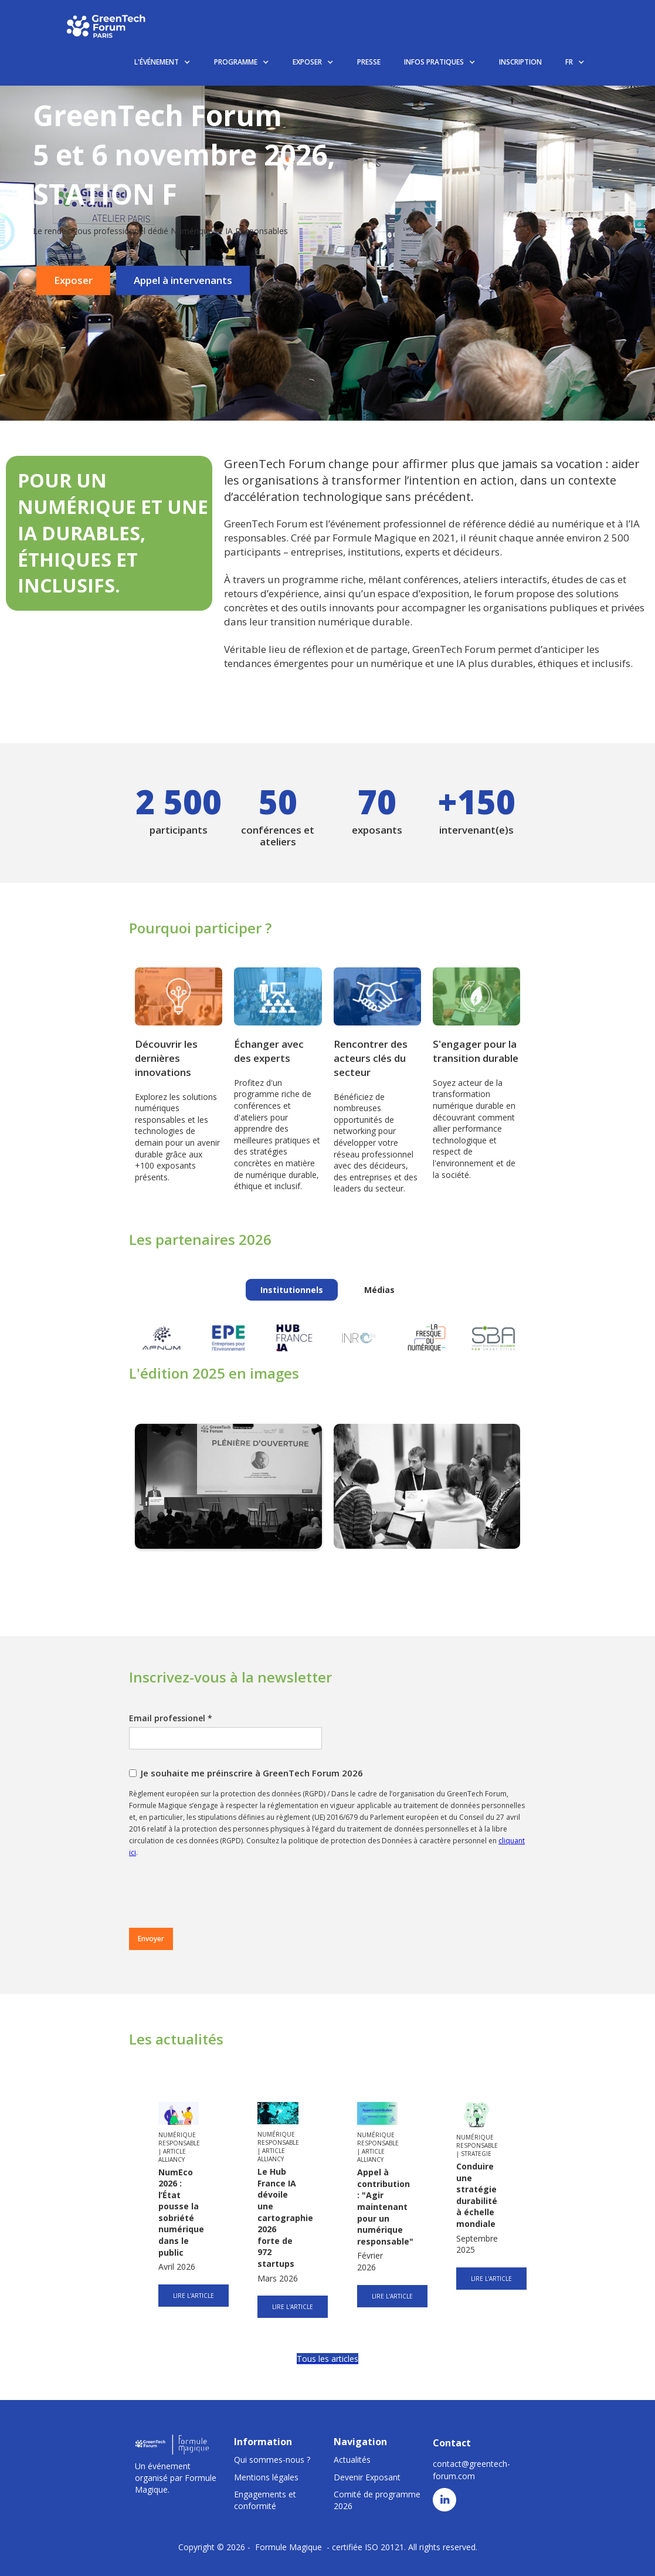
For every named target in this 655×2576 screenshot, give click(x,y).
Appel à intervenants (183, 280)
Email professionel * (170, 1718)
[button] (162, 62)
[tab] (292, 1290)
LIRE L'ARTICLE (193, 2295)
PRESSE (369, 62)
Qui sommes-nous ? (272, 2459)
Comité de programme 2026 (377, 2500)
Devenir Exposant (367, 2477)
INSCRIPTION (520, 62)
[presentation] (218, 1893)
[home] (107, 26)
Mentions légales (266, 2477)
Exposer (73, 280)
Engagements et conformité (265, 2500)
